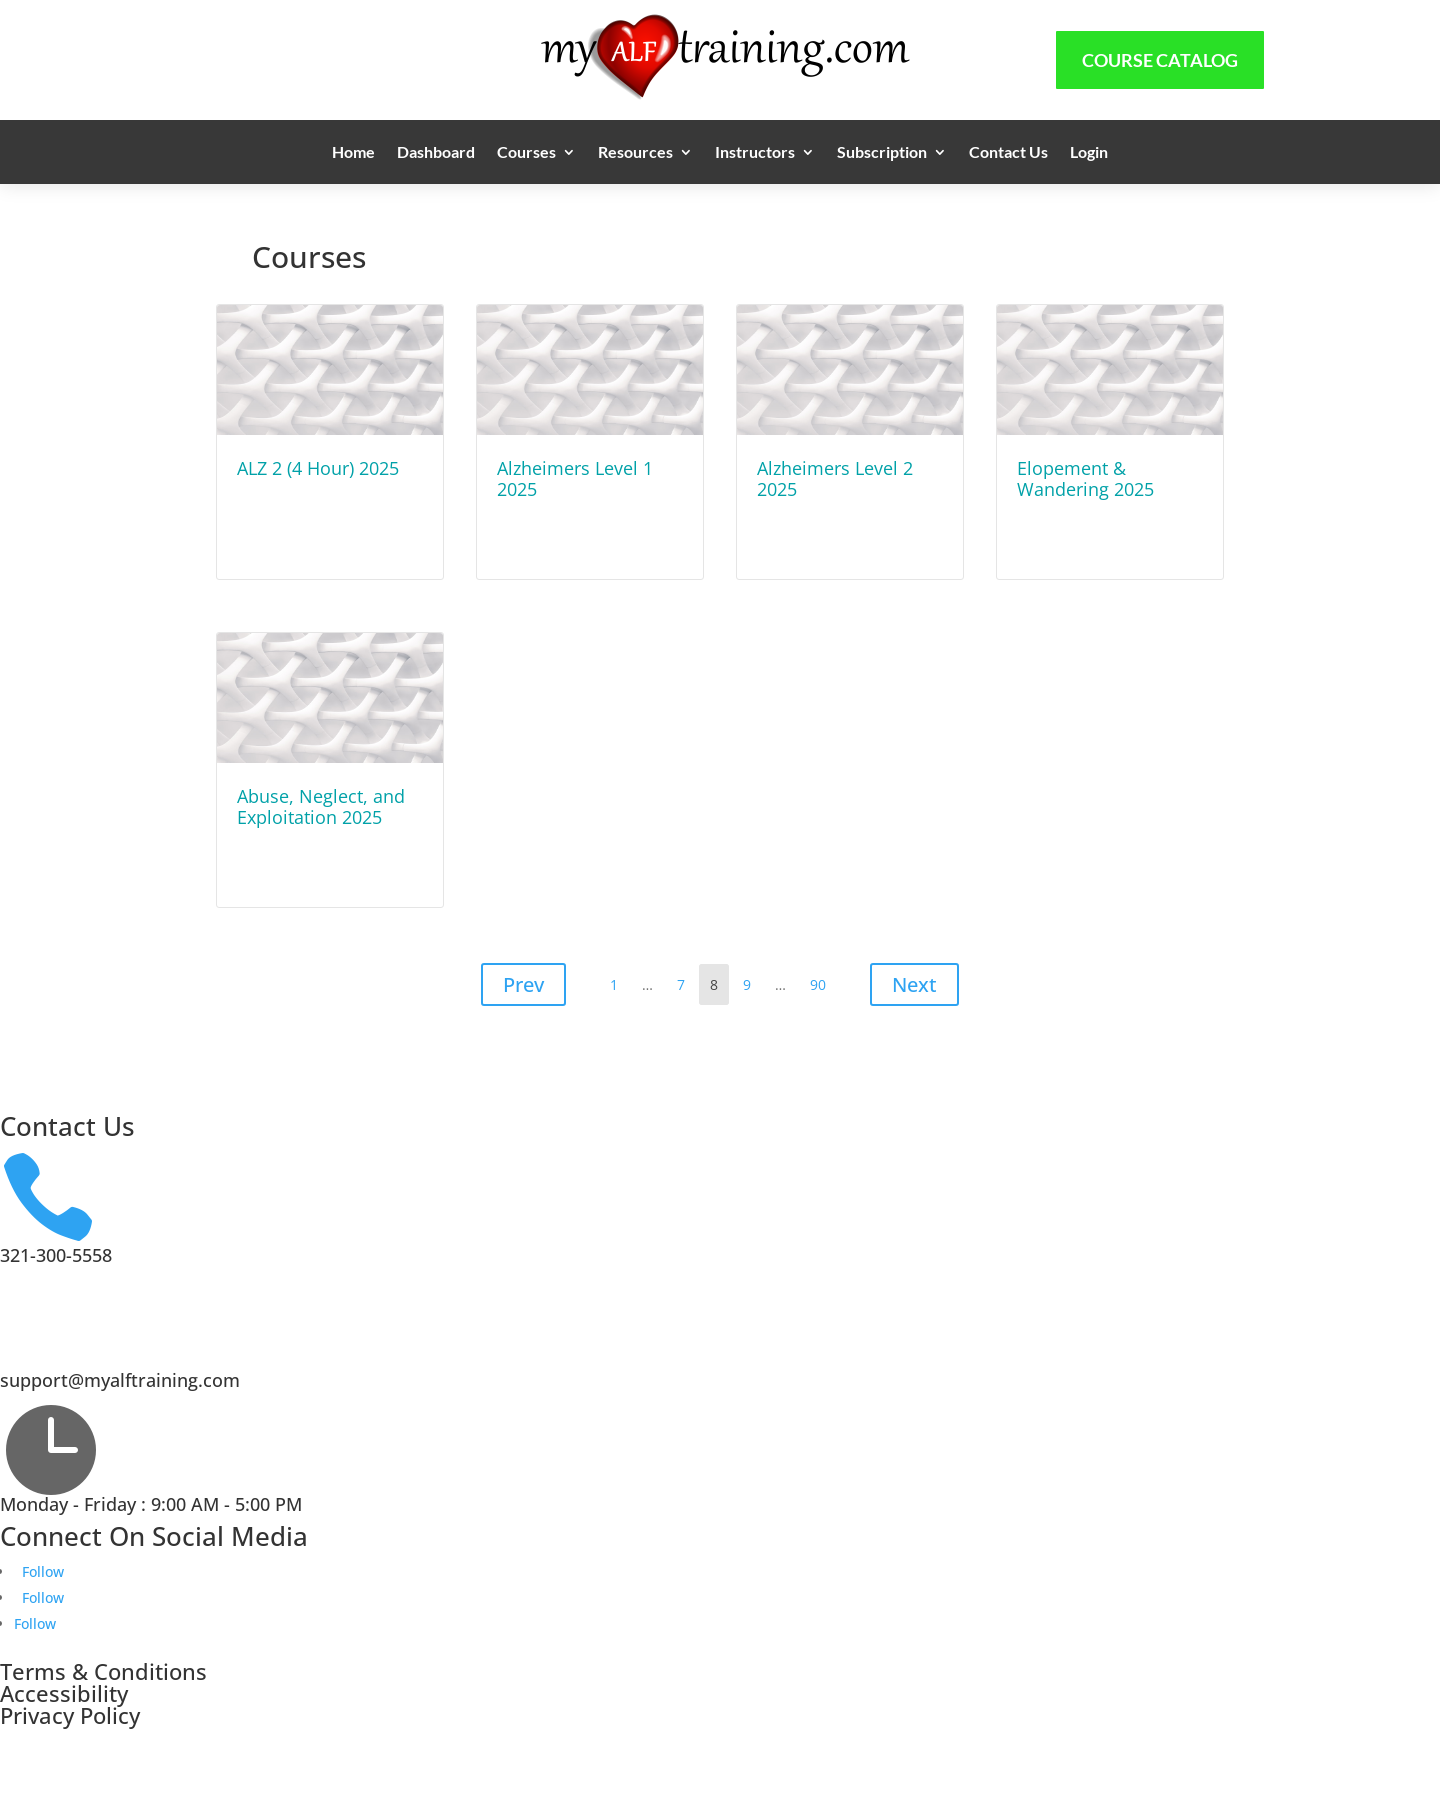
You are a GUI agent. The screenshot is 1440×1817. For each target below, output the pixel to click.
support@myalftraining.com (120, 1380)
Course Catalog (1160, 60)
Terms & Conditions (103, 1671)
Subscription (882, 153)
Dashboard (436, 153)
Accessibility (64, 1693)
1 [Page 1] (618, 979)
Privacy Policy (70, 1715)
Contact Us (1008, 153)
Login (1089, 153)
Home (353, 153)
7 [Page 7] (685, 979)
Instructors (755, 153)
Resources (635, 153)
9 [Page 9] (751, 979)
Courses (526, 153)
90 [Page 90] (822, 979)
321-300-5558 (56, 1255)
